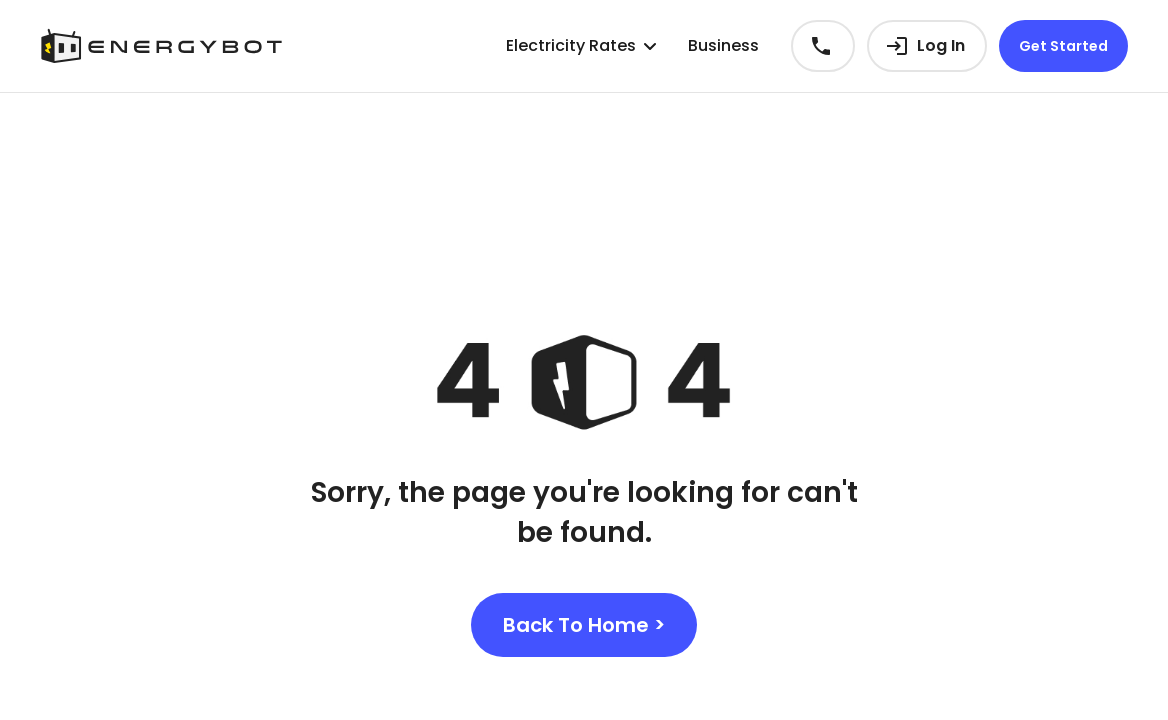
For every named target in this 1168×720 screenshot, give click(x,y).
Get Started (1063, 46)
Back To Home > (584, 625)
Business (723, 45)
